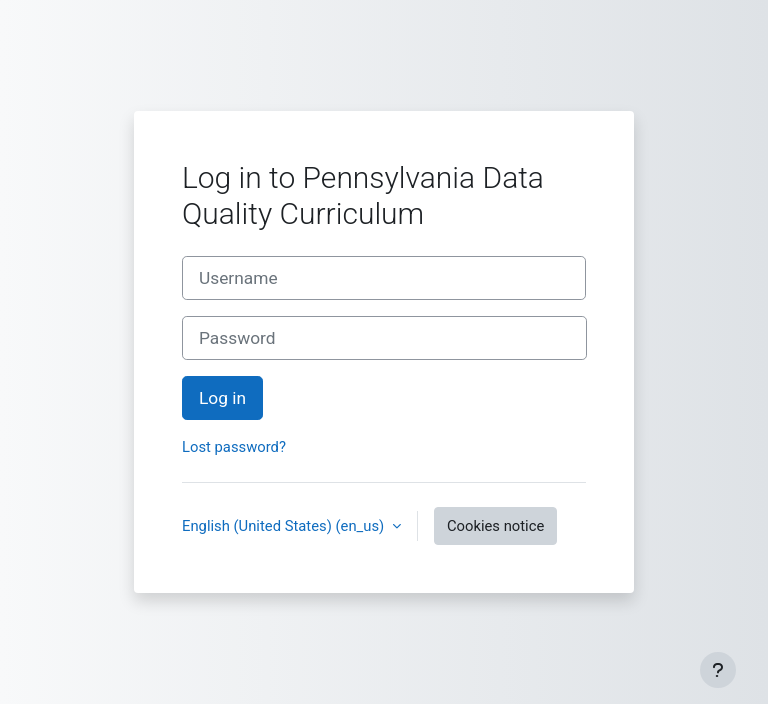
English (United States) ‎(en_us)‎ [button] (285, 526)
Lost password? (234, 447)
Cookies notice (495, 526)
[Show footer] (718, 670)
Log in (222, 398)
